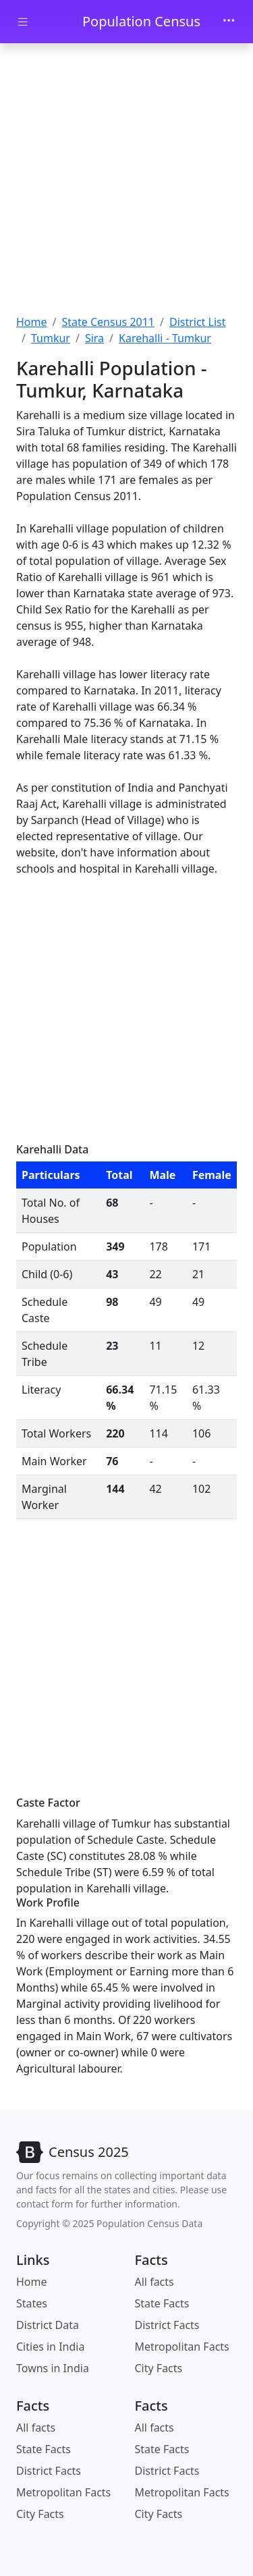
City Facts (159, 2368)
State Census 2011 (107, 321)
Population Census (141, 21)
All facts (154, 2281)
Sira (94, 338)
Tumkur (50, 338)
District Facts (167, 2325)
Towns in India (52, 2368)
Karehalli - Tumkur (165, 338)
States (31, 2303)
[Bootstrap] (72, 2152)
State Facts (162, 2303)
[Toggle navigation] (228, 21)
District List (197, 321)
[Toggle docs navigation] (23, 21)
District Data (47, 2325)
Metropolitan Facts (182, 2346)
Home (31, 321)
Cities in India (50, 2346)
